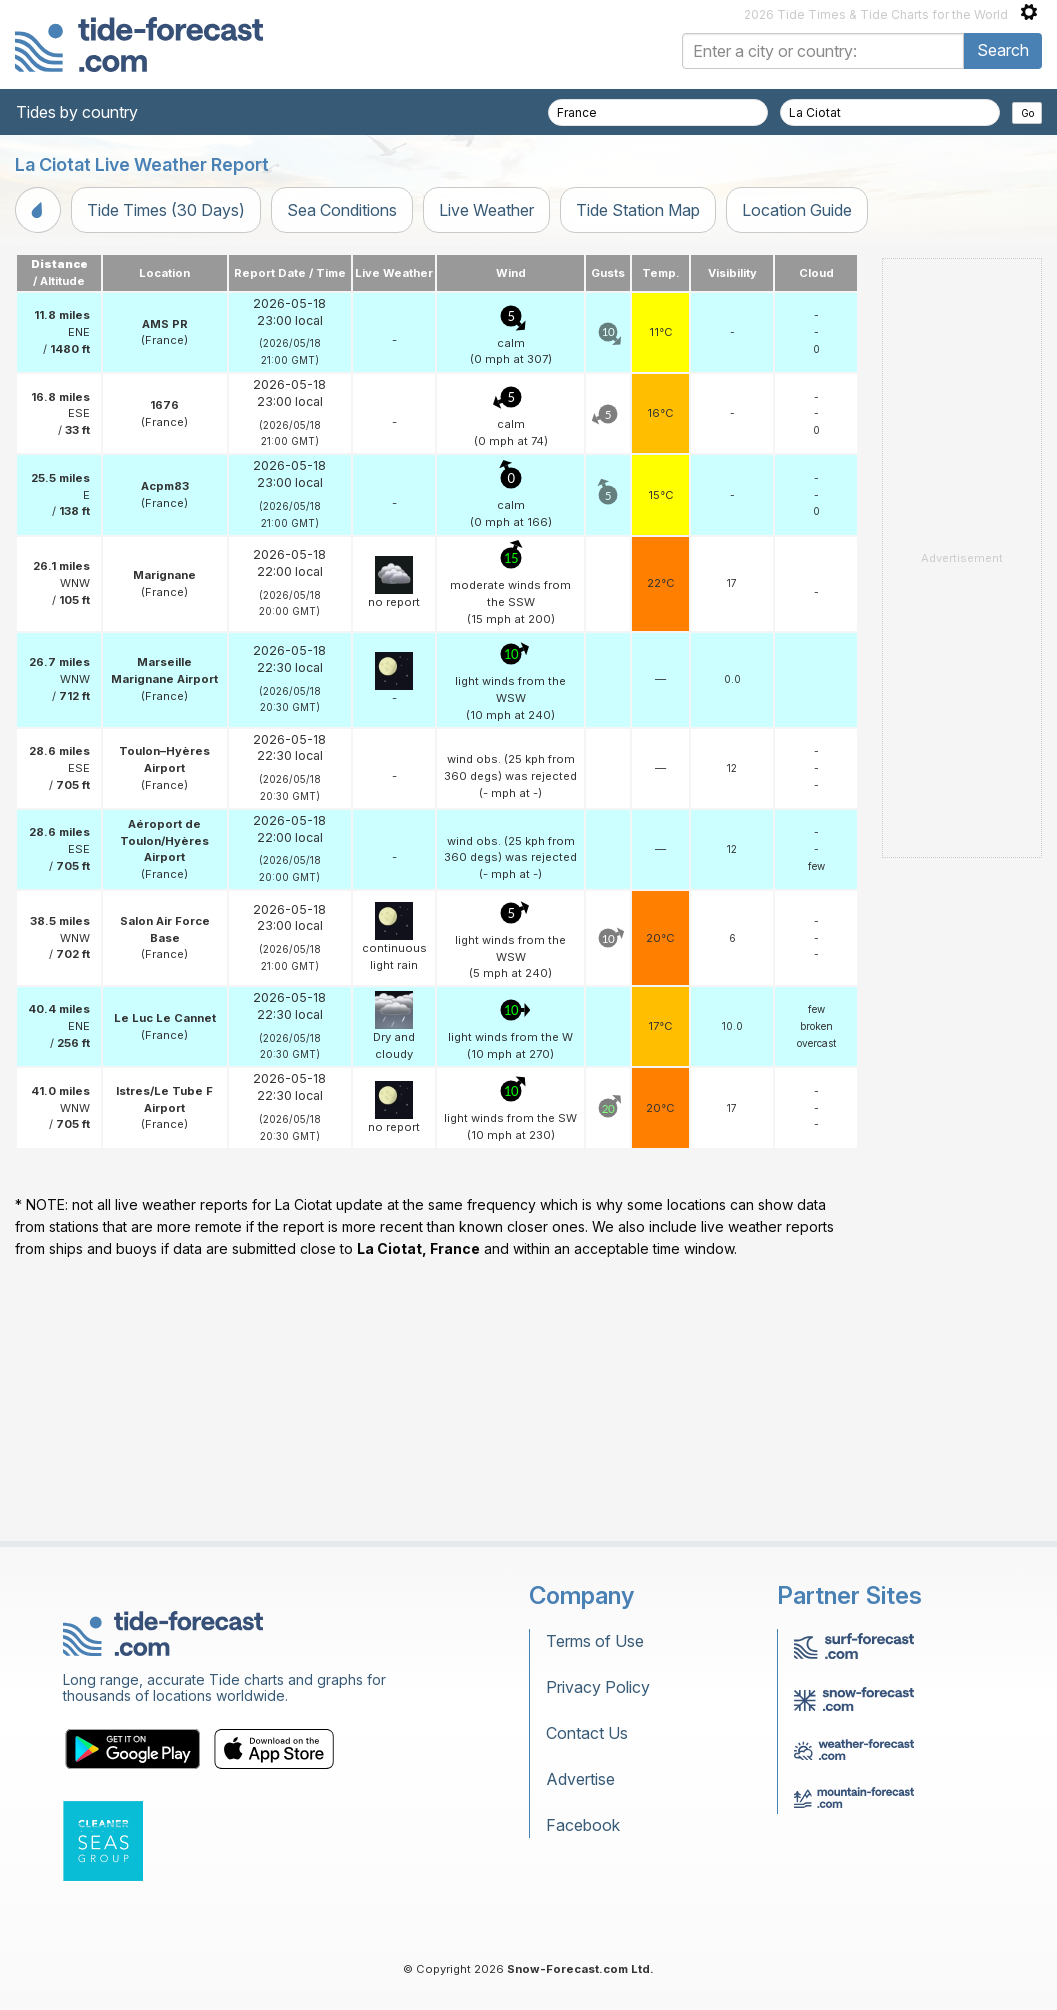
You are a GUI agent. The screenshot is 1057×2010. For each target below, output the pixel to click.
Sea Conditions (342, 210)
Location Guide (797, 210)
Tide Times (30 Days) (166, 210)
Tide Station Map (638, 210)
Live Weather (486, 210)
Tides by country (77, 112)
